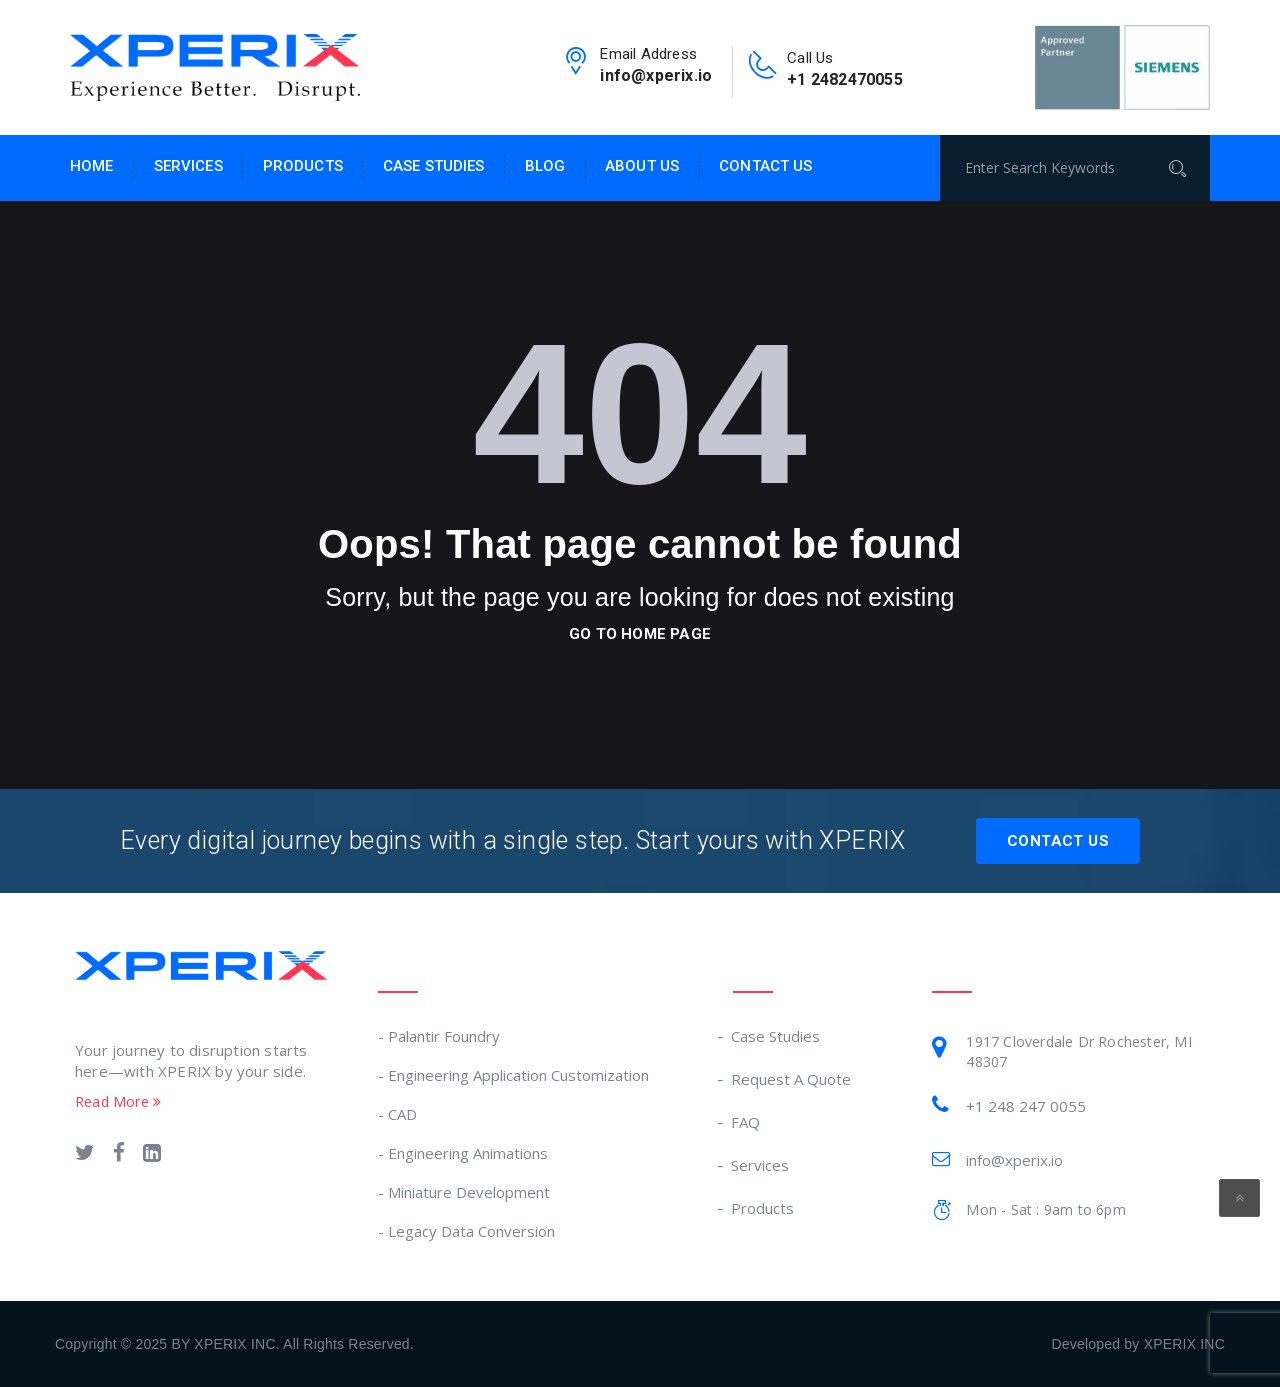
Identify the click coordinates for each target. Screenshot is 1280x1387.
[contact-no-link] (763, 72)
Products (303, 166)
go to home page (640, 634)
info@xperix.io (656, 75)
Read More (118, 1101)
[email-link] (576, 68)
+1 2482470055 (845, 79)
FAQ (746, 1122)
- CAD (397, 1114)
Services (188, 166)
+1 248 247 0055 (1026, 1106)
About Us (642, 166)
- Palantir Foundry (439, 1036)
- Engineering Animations (463, 1153)
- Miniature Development (464, 1192)
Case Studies (434, 166)
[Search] (1184, 167)
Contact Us (765, 166)
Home (92, 166)
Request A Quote (792, 1079)
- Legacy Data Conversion (466, 1231)
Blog (545, 166)
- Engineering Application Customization (513, 1075)
